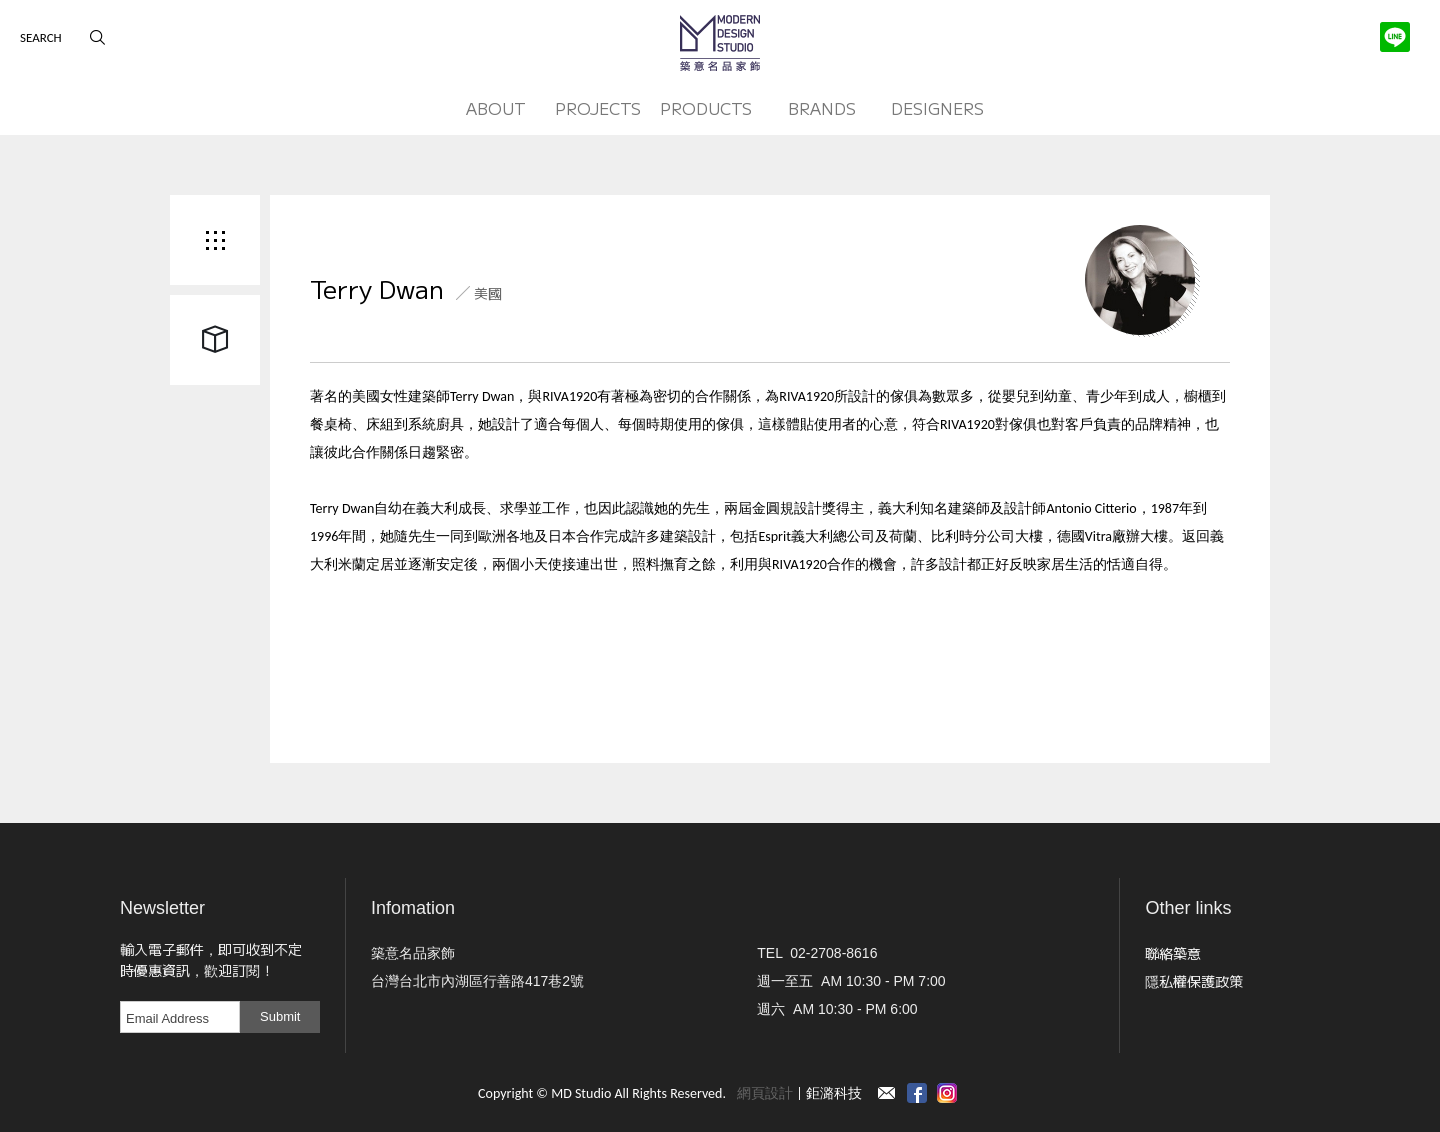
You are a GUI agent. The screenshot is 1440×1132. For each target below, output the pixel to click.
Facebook (917, 1093)
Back (215, 240)
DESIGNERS (937, 108)
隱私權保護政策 (1194, 981)
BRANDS (822, 108)
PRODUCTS (706, 108)
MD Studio (720, 43)
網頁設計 (765, 1093)
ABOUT (496, 108)
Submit (280, 1016)
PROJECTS (598, 108)
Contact (887, 1093)
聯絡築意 (1173, 953)
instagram (947, 1093)
